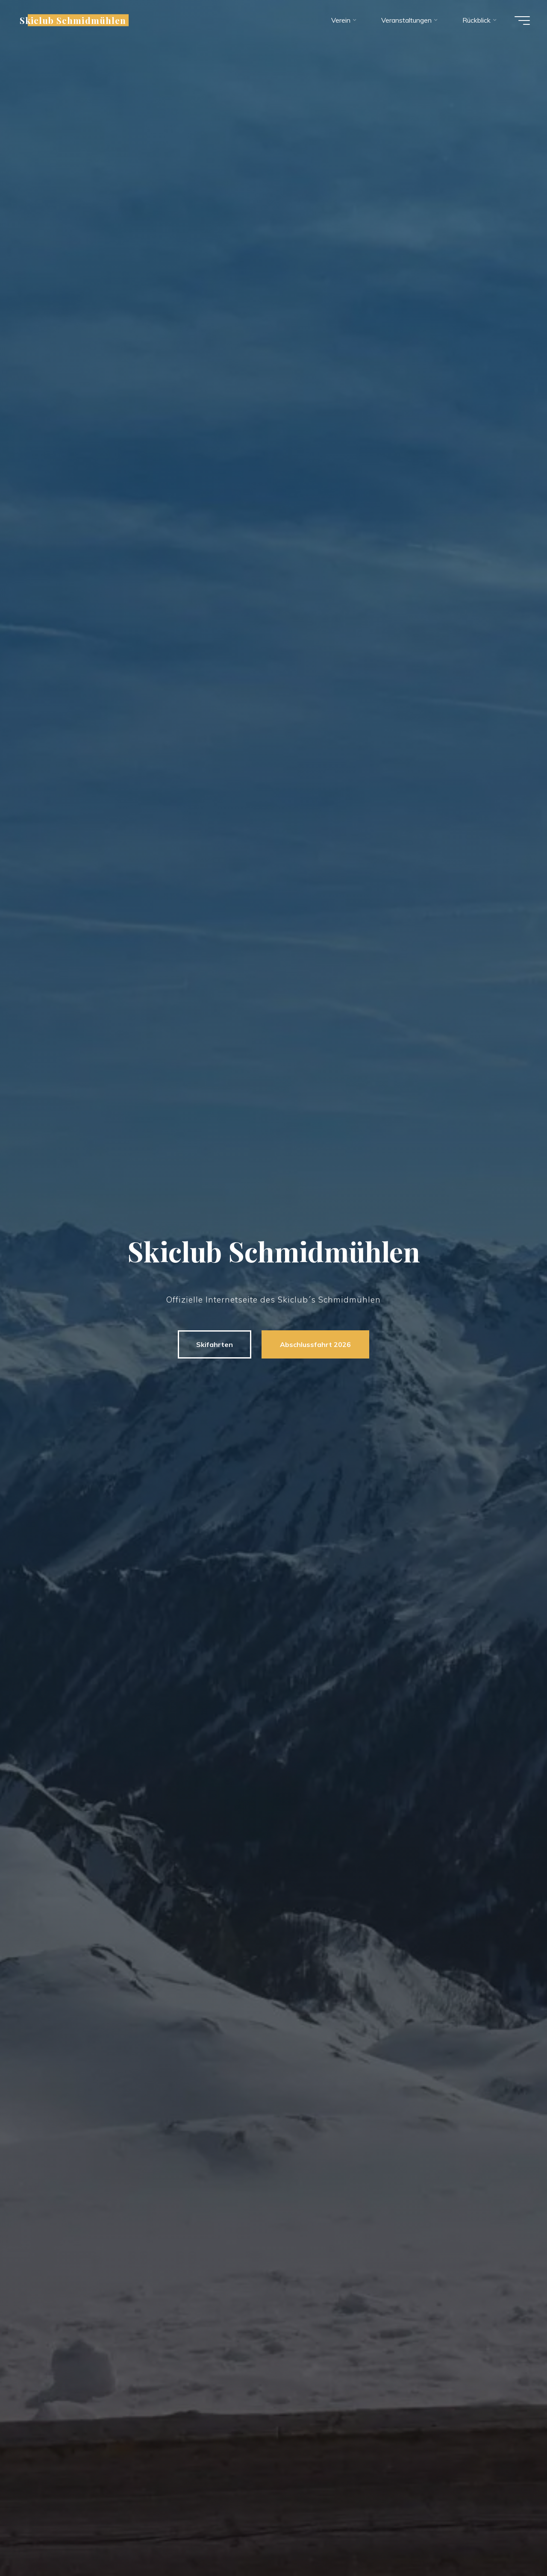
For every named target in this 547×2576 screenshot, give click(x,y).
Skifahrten (214, 1344)
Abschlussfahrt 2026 (315, 1344)
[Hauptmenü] (522, 20)
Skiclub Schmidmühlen (73, 20)
